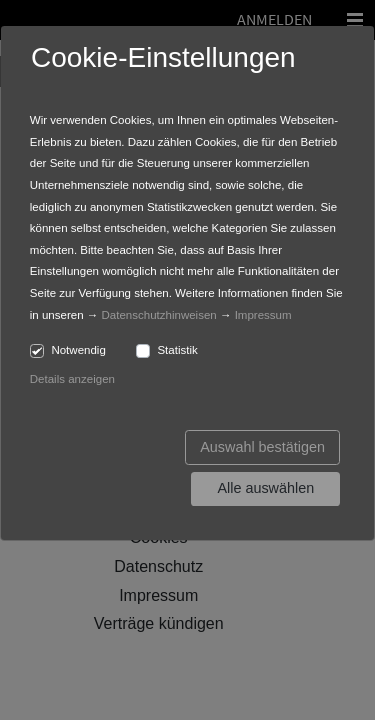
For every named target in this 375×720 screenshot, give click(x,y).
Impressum (263, 315)
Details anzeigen (72, 379)
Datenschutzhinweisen (159, 315)
